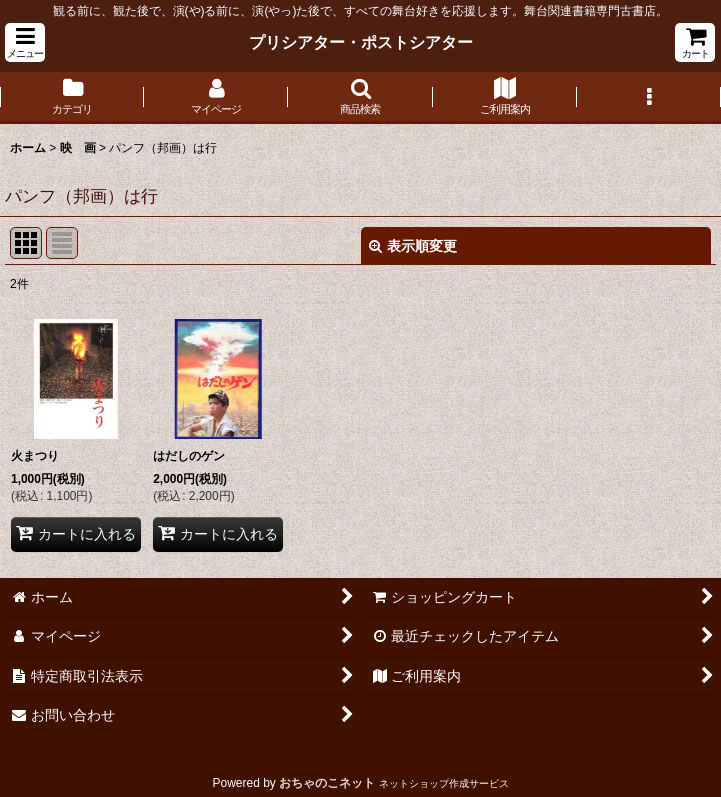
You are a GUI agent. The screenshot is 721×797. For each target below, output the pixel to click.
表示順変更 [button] (413, 246)
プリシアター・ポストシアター (361, 42)
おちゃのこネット (327, 783)
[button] (25, 42)
